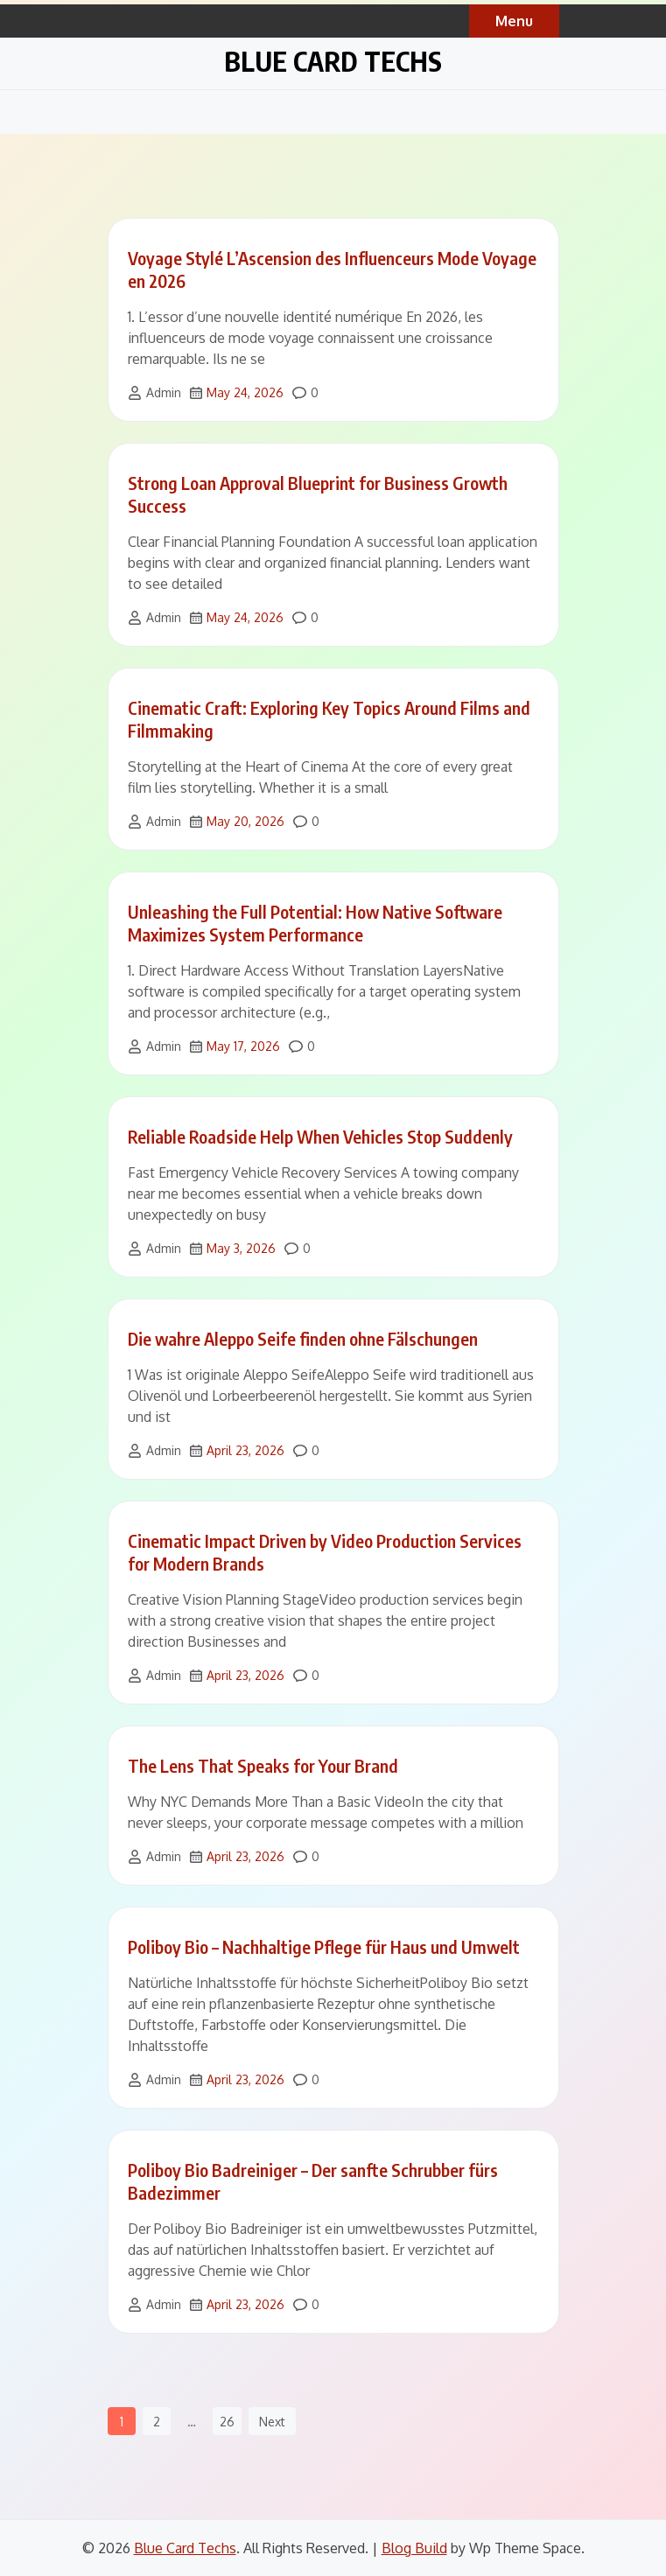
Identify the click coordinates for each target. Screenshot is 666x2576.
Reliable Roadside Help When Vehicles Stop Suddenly (320, 1136)
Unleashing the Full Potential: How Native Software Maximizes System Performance (315, 922)
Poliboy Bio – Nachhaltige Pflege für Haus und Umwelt (324, 1946)
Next (272, 2421)
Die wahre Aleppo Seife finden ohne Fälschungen (303, 1338)
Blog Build (414, 2548)
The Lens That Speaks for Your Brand (263, 1765)
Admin (163, 392)
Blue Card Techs (333, 61)
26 (227, 2421)
